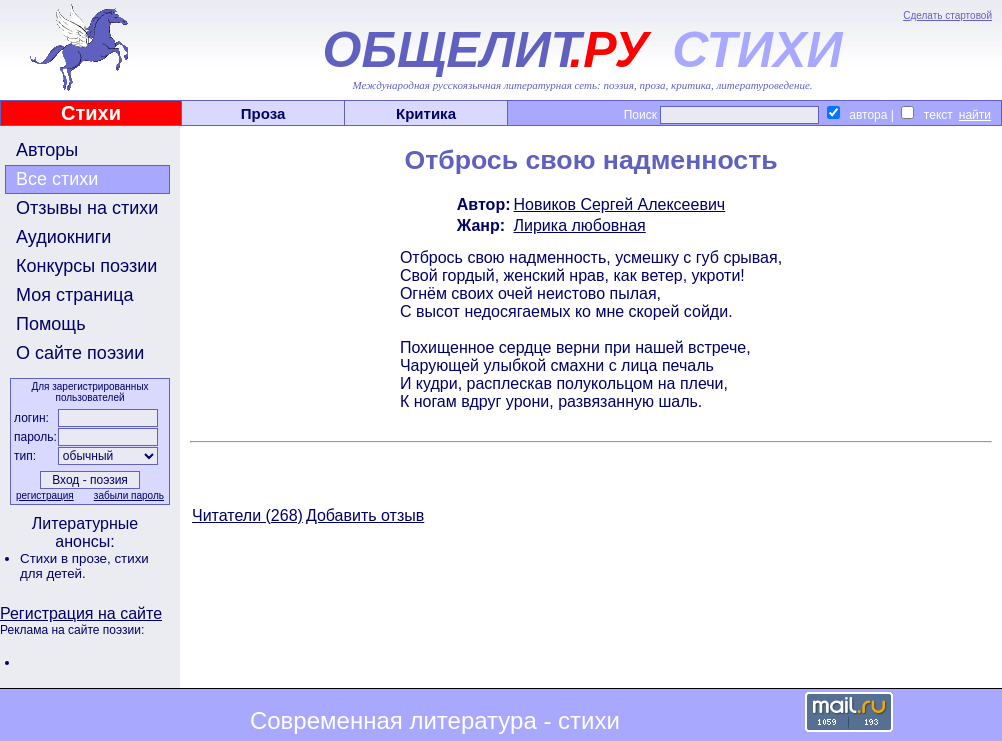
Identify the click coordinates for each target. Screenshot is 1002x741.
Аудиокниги (63, 237)
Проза (263, 113)
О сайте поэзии (80, 353)
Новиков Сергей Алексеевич (620, 204)
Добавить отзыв (365, 515)
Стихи (91, 113)
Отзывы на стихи (87, 208)
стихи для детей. (84, 566)
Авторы (47, 150)
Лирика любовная (580, 225)
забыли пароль (129, 495)
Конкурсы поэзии (86, 266)
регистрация (45, 495)
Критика (426, 113)
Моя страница (75, 295)
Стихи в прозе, (67, 558)
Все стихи (57, 179)
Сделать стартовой (947, 15)
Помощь (51, 324)
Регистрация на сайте (81, 613)
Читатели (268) (247, 515)
